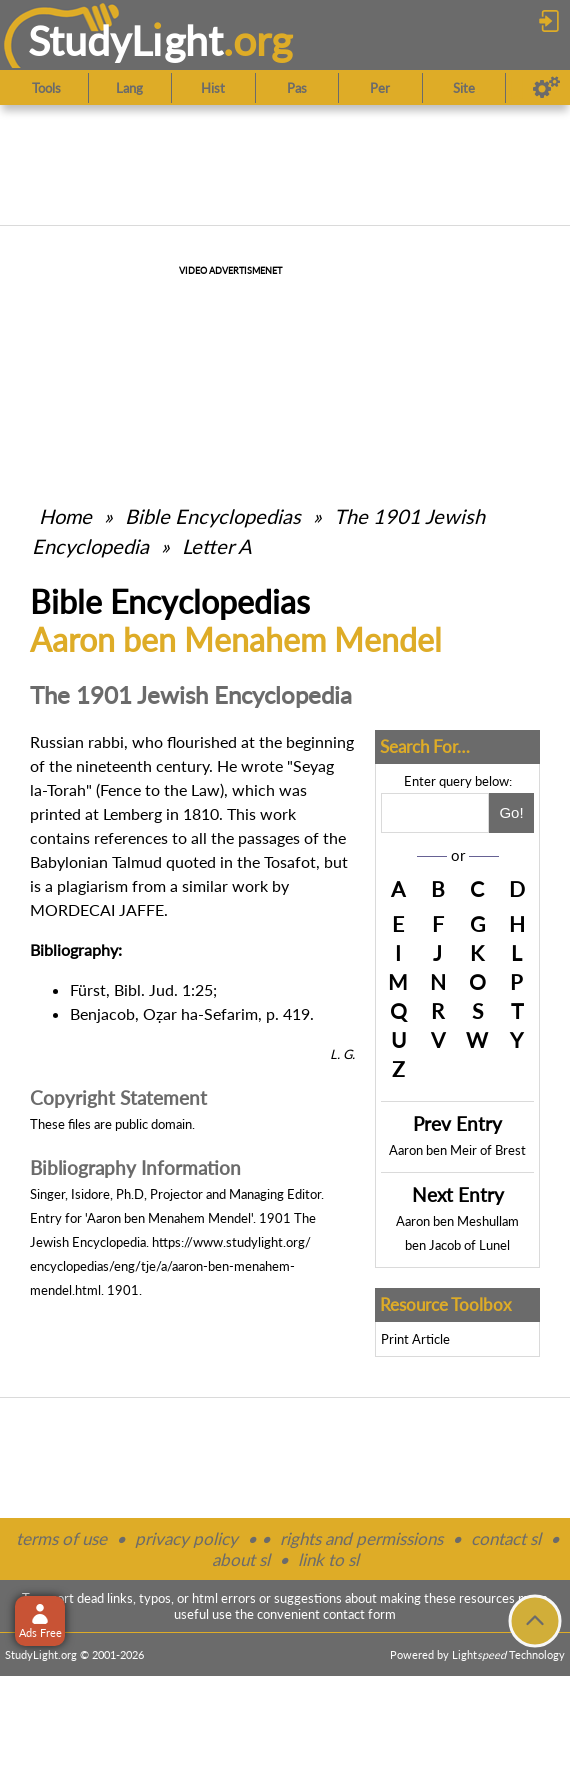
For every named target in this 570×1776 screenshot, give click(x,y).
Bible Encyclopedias (213, 516)
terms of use (61, 1538)
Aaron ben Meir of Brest (457, 1150)
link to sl (328, 1559)
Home (65, 516)
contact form (359, 1614)
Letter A (217, 546)
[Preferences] (546, 88)
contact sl (506, 1538)
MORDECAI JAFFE (97, 909)
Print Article (415, 1339)
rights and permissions (361, 1538)
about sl (241, 1559)
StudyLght (125, 40)
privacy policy (186, 1538)
